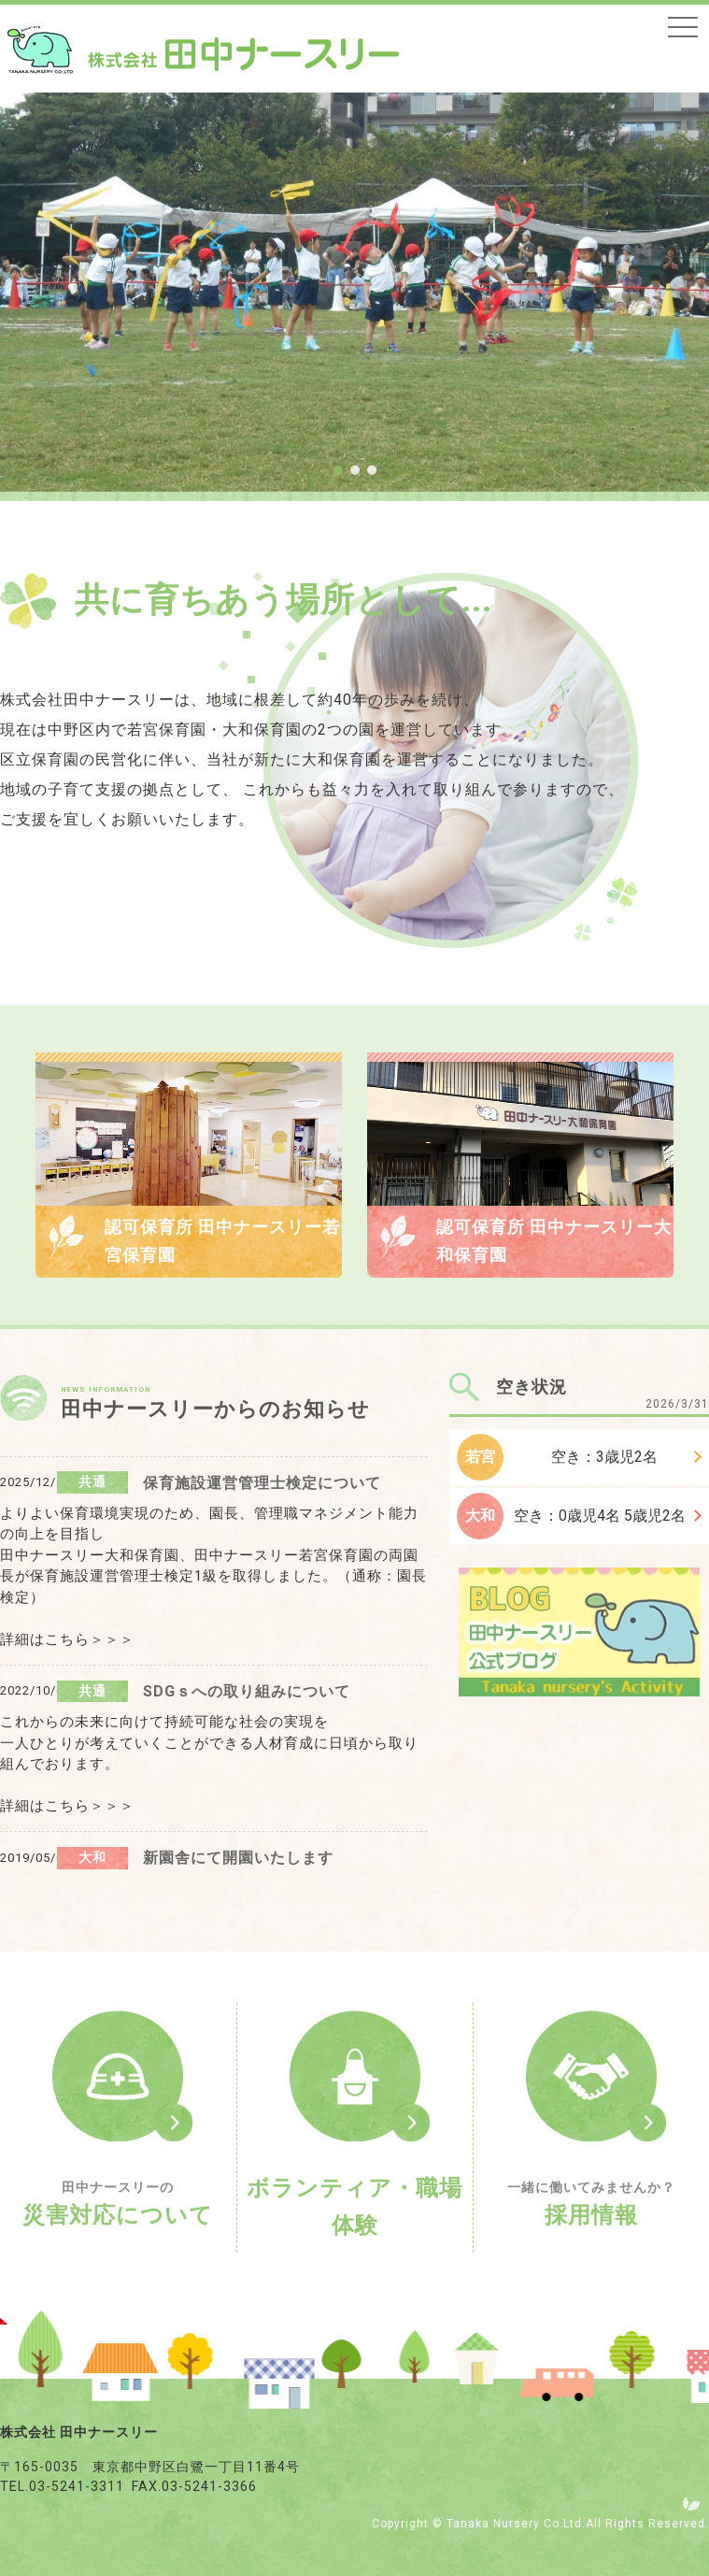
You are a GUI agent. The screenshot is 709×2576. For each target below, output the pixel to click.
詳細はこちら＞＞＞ (67, 1639)
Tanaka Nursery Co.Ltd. (516, 2523)
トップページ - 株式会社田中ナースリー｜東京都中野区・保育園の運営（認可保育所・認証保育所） (203, 50)
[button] (338, 470)
